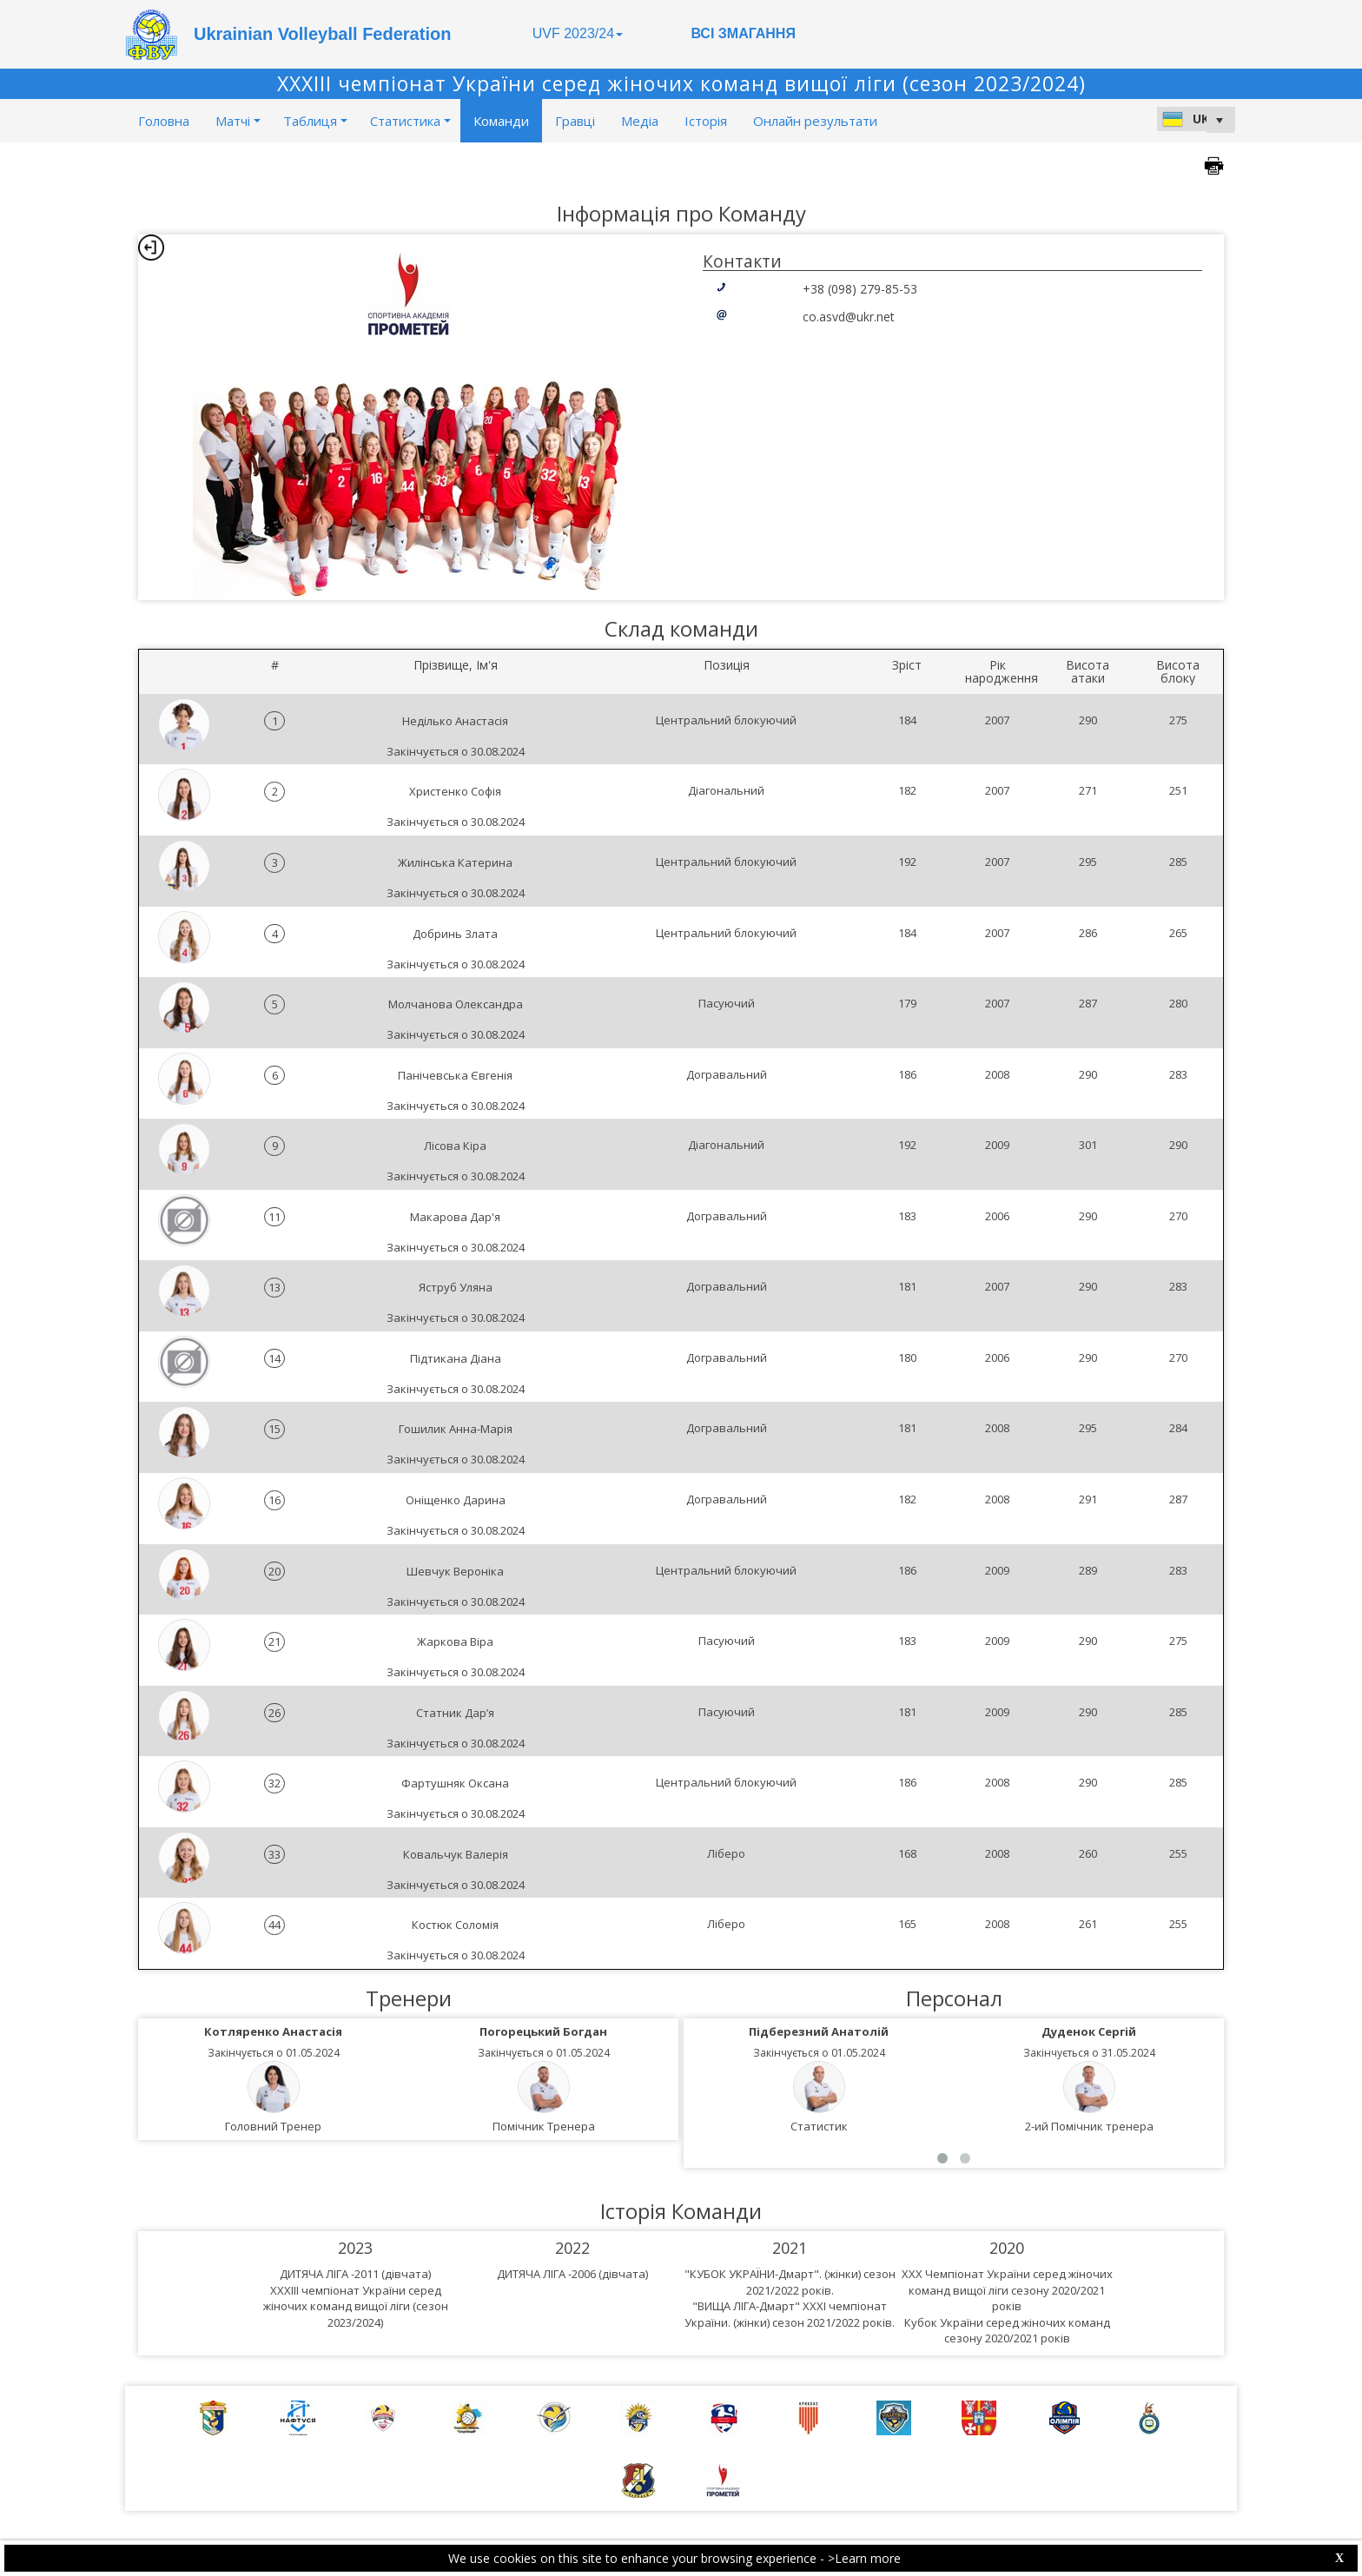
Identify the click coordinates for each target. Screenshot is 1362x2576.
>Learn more (864, 2558)
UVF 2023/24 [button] (577, 33)
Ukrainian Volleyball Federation (322, 33)
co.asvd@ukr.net (849, 316)
